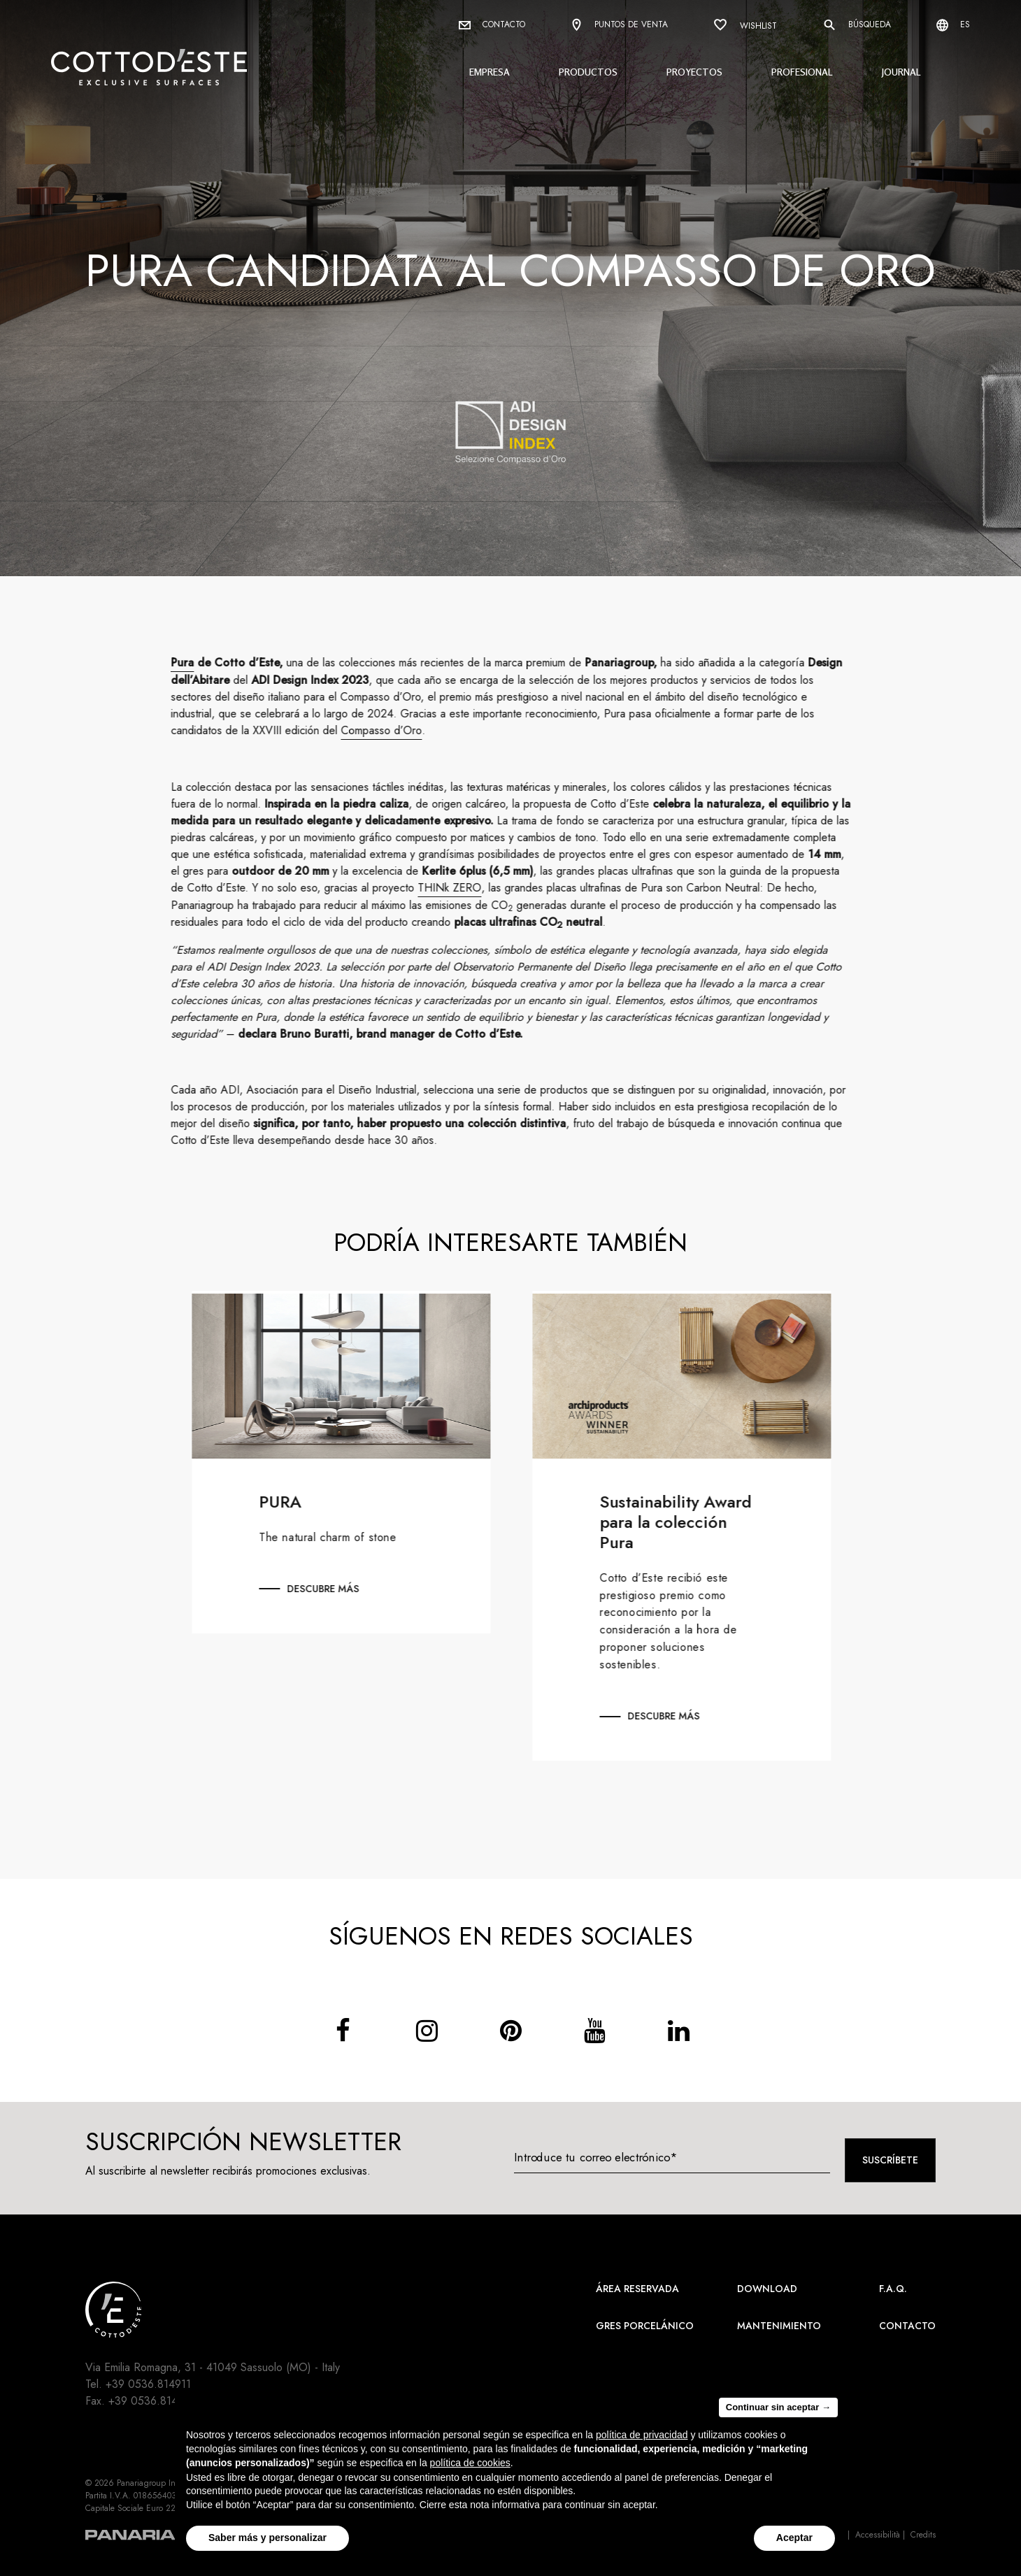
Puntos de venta (619, 25)
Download (767, 2289)
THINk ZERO (462, 888)
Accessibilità (877, 2534)
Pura (194, 662)
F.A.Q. (893, 2289)
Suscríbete (890, 2160)
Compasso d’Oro (393, 730)
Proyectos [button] (694, 72)
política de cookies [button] (470, 2462)
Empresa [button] (489, 72)
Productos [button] (588, 72)
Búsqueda (856, 25)
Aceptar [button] (794, 2537)
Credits (923, 2534)
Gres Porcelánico (645, 2326)
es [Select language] (953, 24)
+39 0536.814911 (148, 2384)
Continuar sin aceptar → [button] (778, 2407)
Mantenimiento (779, 2326)
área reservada (637, 2289)
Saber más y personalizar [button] (267, 2537)
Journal (901, 72)
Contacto (492, 24)
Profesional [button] (802, 72)
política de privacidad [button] (642, 2434)
